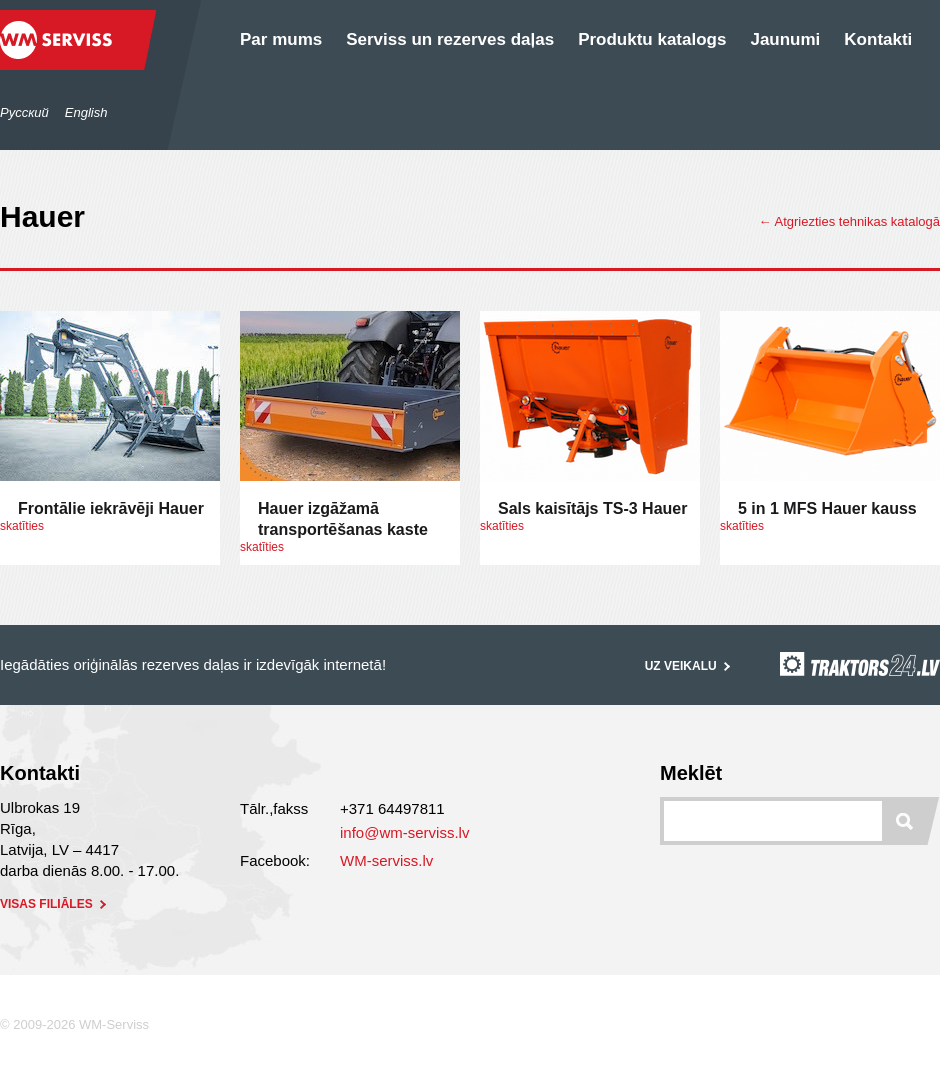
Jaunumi (785, 39)
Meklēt (691, 773)
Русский (24, 112)
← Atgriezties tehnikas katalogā (849, 221)
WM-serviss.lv (386, 860)
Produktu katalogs (652, 39)
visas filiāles (55, 904)
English (86, 112)
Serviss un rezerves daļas (450, 39)
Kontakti (878, 39)
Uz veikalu (689, 666)
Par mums (281, 39)
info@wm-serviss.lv (404, 832)
